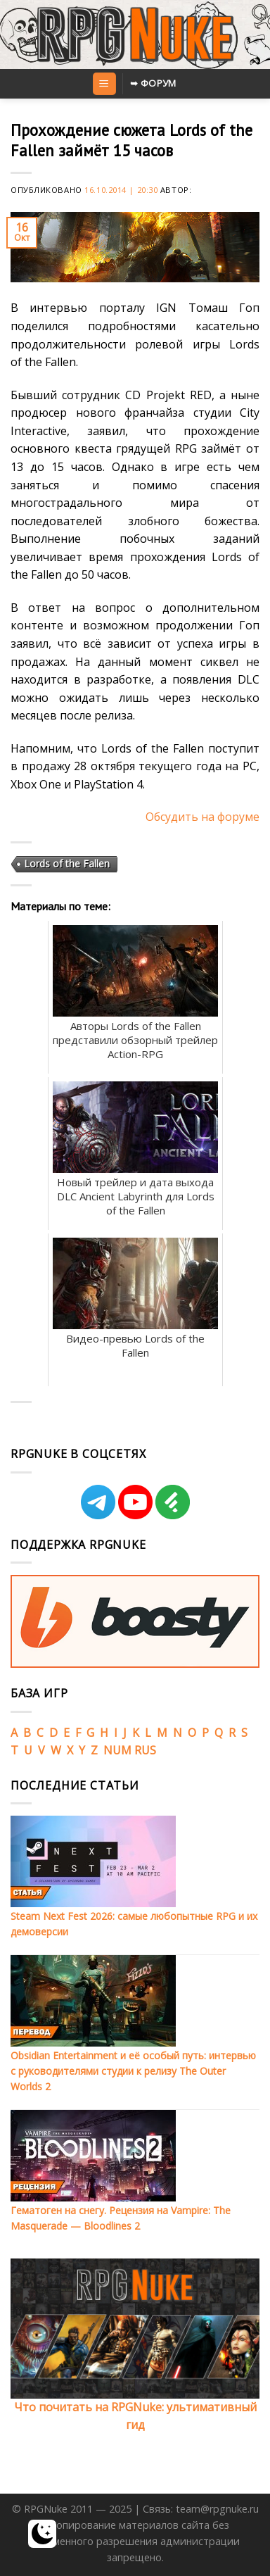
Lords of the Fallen (67, 863)
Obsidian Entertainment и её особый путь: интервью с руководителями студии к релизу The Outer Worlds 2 (133, 2071)
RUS (145, 1750)
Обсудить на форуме (202, 816)
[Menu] (104, 84)
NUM (117, 1750)
